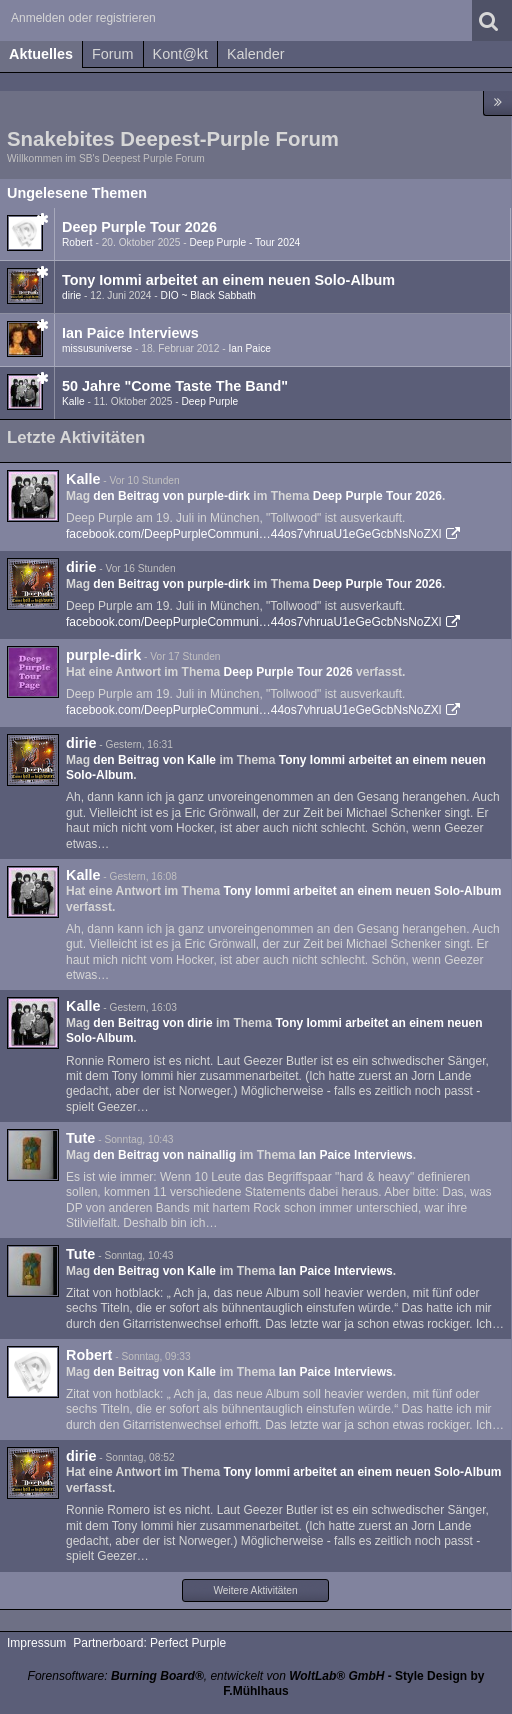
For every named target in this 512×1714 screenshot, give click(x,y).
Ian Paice (250, 348)
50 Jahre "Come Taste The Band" (175, 386)
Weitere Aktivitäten (255, 1590)
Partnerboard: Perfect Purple (149, 1643)
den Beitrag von (171, 496)
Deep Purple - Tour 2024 (244, 242)
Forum (113, 54)
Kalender (256, 54)
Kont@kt (180, 54)
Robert (77, 242)
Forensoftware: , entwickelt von (206, 1676)
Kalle (73, 401)
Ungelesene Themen (77, 193)
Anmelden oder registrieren (83, 18)
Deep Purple (210, 401)
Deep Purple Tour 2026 (139, 227)
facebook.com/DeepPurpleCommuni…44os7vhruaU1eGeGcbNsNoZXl (254, 534)
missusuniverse (97, 348)
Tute (80, 1138)
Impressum (36, 1643)
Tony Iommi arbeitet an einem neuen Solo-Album (228, 280)
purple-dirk (103, 655)
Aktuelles (41, 54)
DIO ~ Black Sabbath (208, 295)
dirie (71, 295)
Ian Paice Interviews (130, 333)
